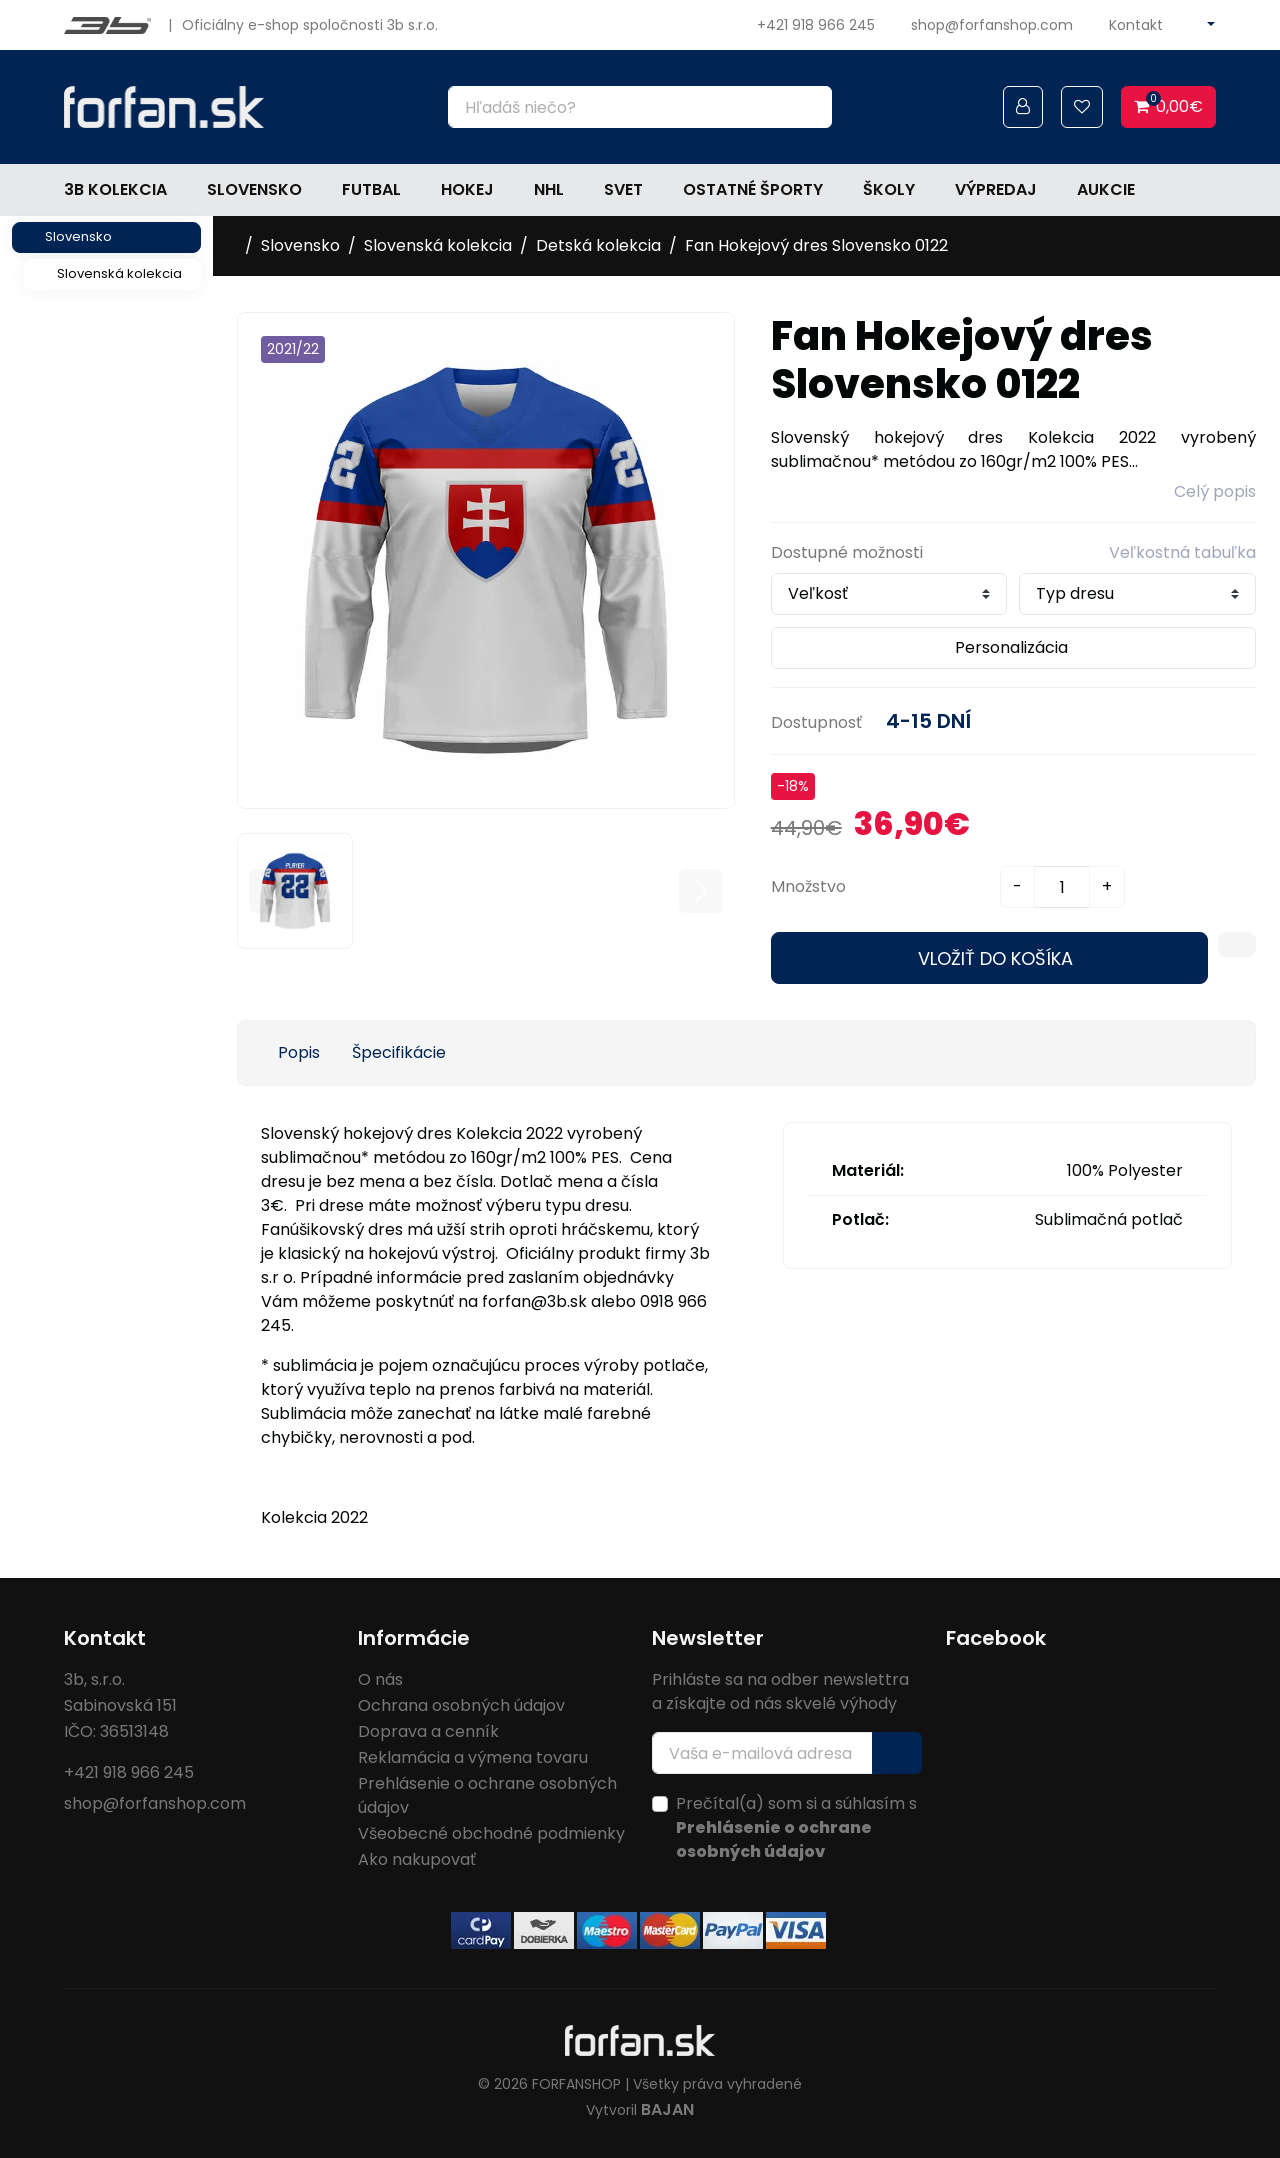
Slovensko (254, 189)
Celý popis (1215, 491)
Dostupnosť (816, 722)
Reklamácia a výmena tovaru (473, 1757)
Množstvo (808, 886)
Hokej (467, 189)
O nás (380, 1679)
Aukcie (1106, 189)
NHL (549, 189)
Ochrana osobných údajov (461, 1705)
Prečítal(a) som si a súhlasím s (796, 1827)
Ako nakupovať (417, 1859)
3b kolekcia (115, 189)
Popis (299, 1052)
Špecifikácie (399, 1052)
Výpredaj (996, 189)
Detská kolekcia (598, 245)
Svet (623, 189)
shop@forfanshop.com (992, 25)
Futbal (371, 189)
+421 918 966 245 (816, 25)
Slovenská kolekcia (119, 273)
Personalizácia (1011, 647)
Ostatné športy (753, 189)
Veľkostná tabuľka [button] (1182, 552)
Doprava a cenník (428, 1731)
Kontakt (1136, 25)
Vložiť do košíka (995, 958)
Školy (889, 189)
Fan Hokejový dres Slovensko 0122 (816, 245)
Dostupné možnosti (847, 552)
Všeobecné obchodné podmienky (491, 1833)
